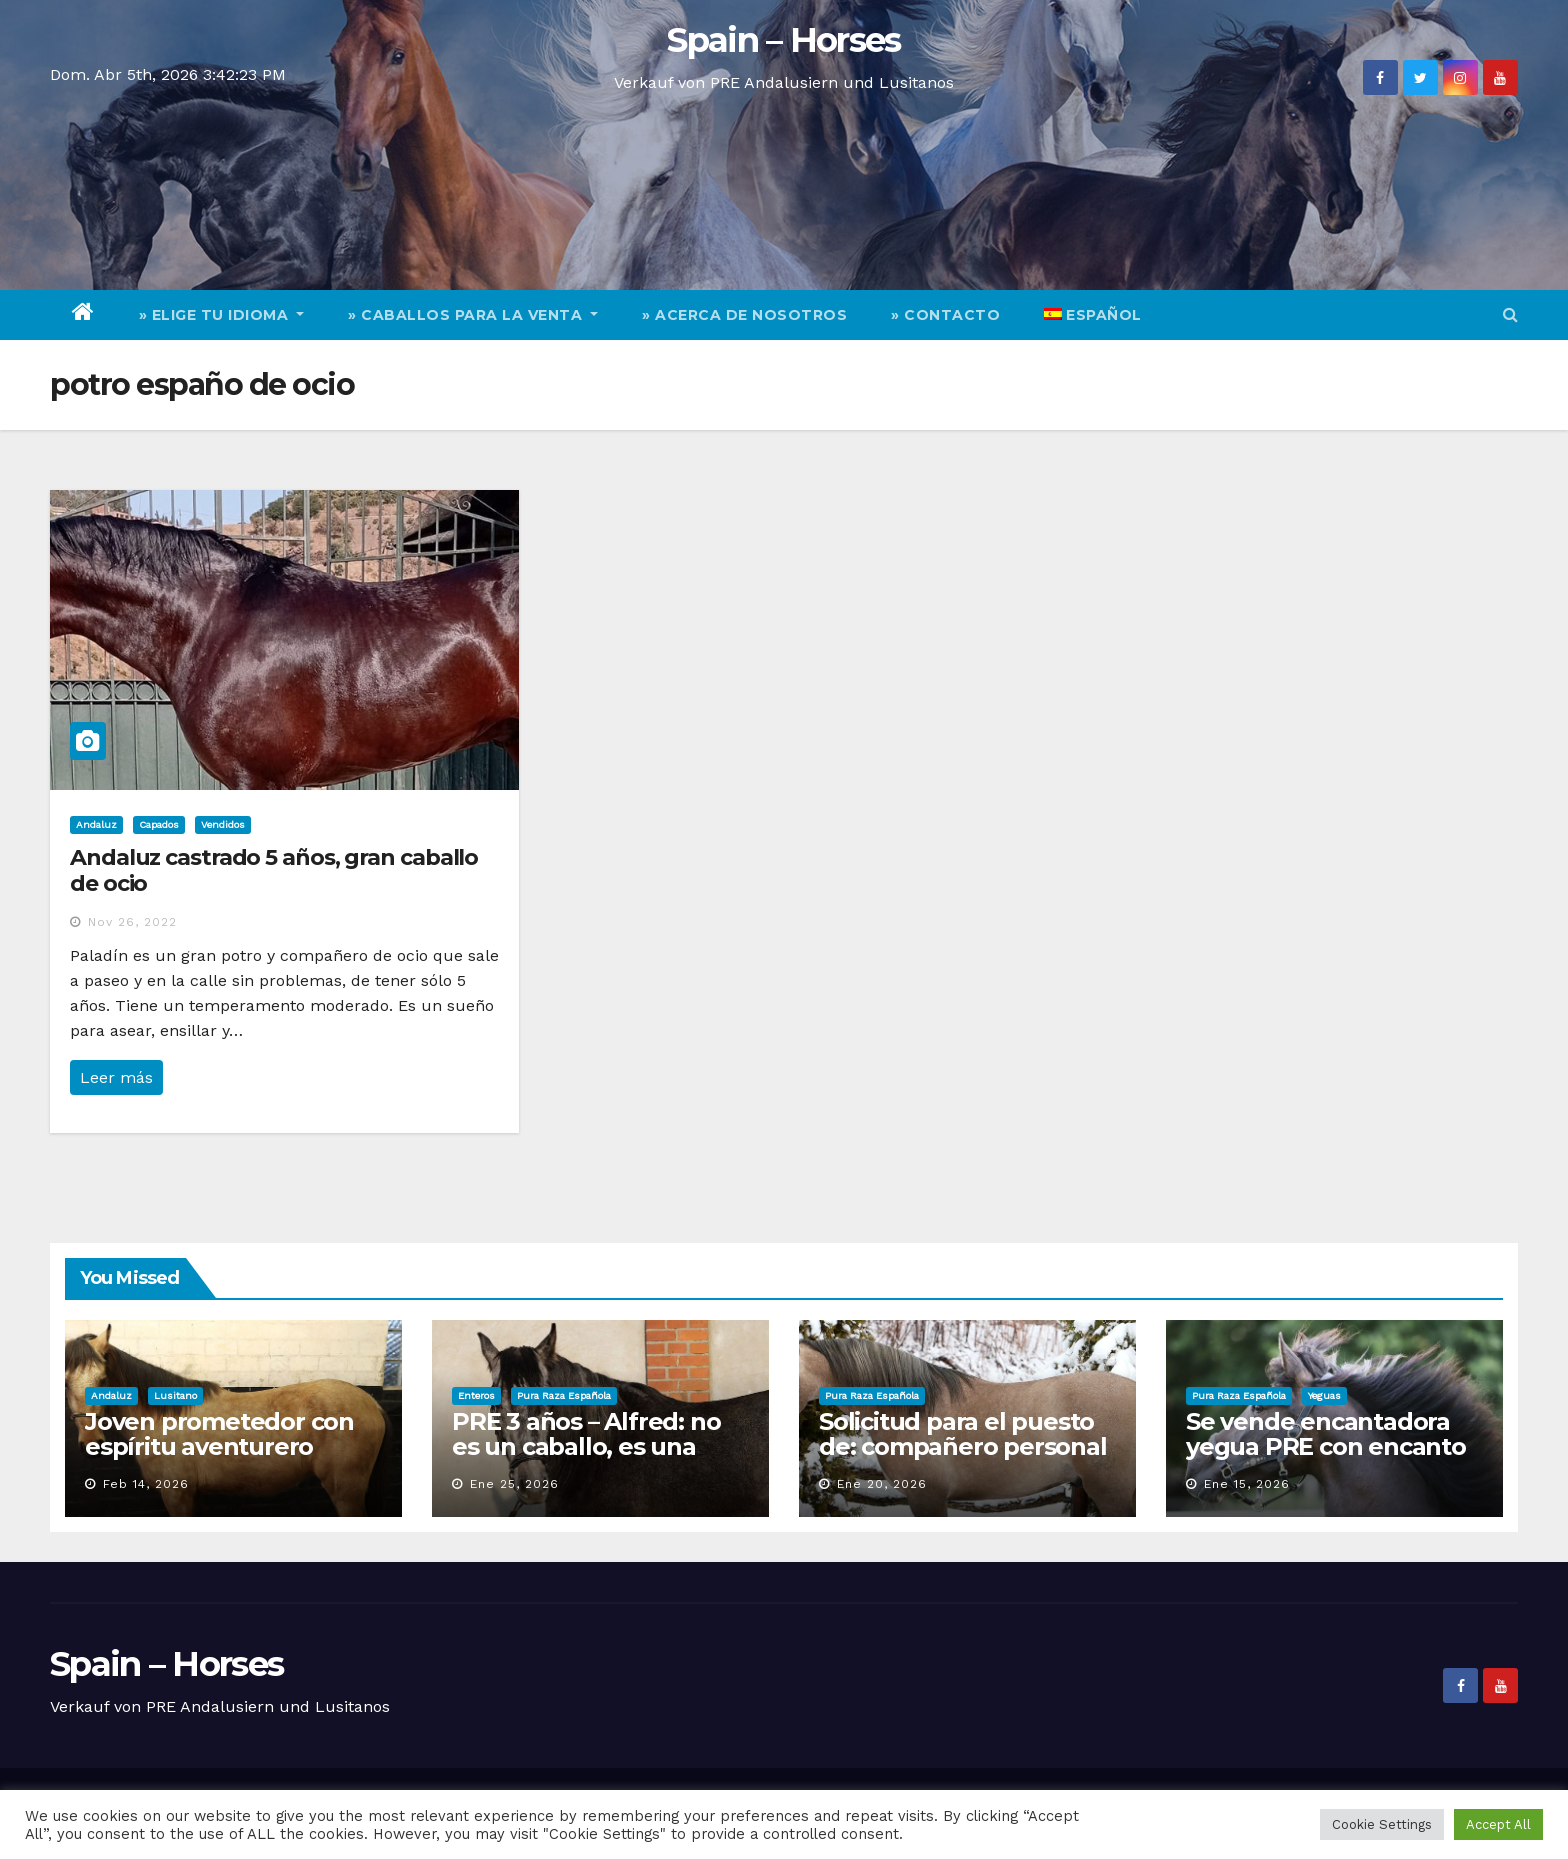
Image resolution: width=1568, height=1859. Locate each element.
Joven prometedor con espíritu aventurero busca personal (219, 1446)
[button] (1510, 314)
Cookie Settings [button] (1382, 1824)
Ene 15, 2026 (1247, 1484)
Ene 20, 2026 (882, 1484)
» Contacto (945, 315)
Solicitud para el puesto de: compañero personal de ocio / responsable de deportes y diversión (963, 1459)
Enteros (476, 1395)
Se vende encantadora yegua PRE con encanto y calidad (1326, 1446)
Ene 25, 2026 (514, 1484)
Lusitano (175, 1395)
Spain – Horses (783, 40)
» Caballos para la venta (473, 315)
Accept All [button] (1498, 1824)
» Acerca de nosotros (744, 315)
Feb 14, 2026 (146, 1484)
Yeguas (1324, 1395)
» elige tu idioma (222, 315)
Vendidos (223, 824)
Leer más (116, 1077)
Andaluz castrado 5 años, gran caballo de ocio (274, 870)
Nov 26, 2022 (132, 922)
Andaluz (96, 824)
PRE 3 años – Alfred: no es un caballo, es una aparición (586, 1446)
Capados (159, 824)
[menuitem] (1093, 315)
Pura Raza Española (564, 1395)
